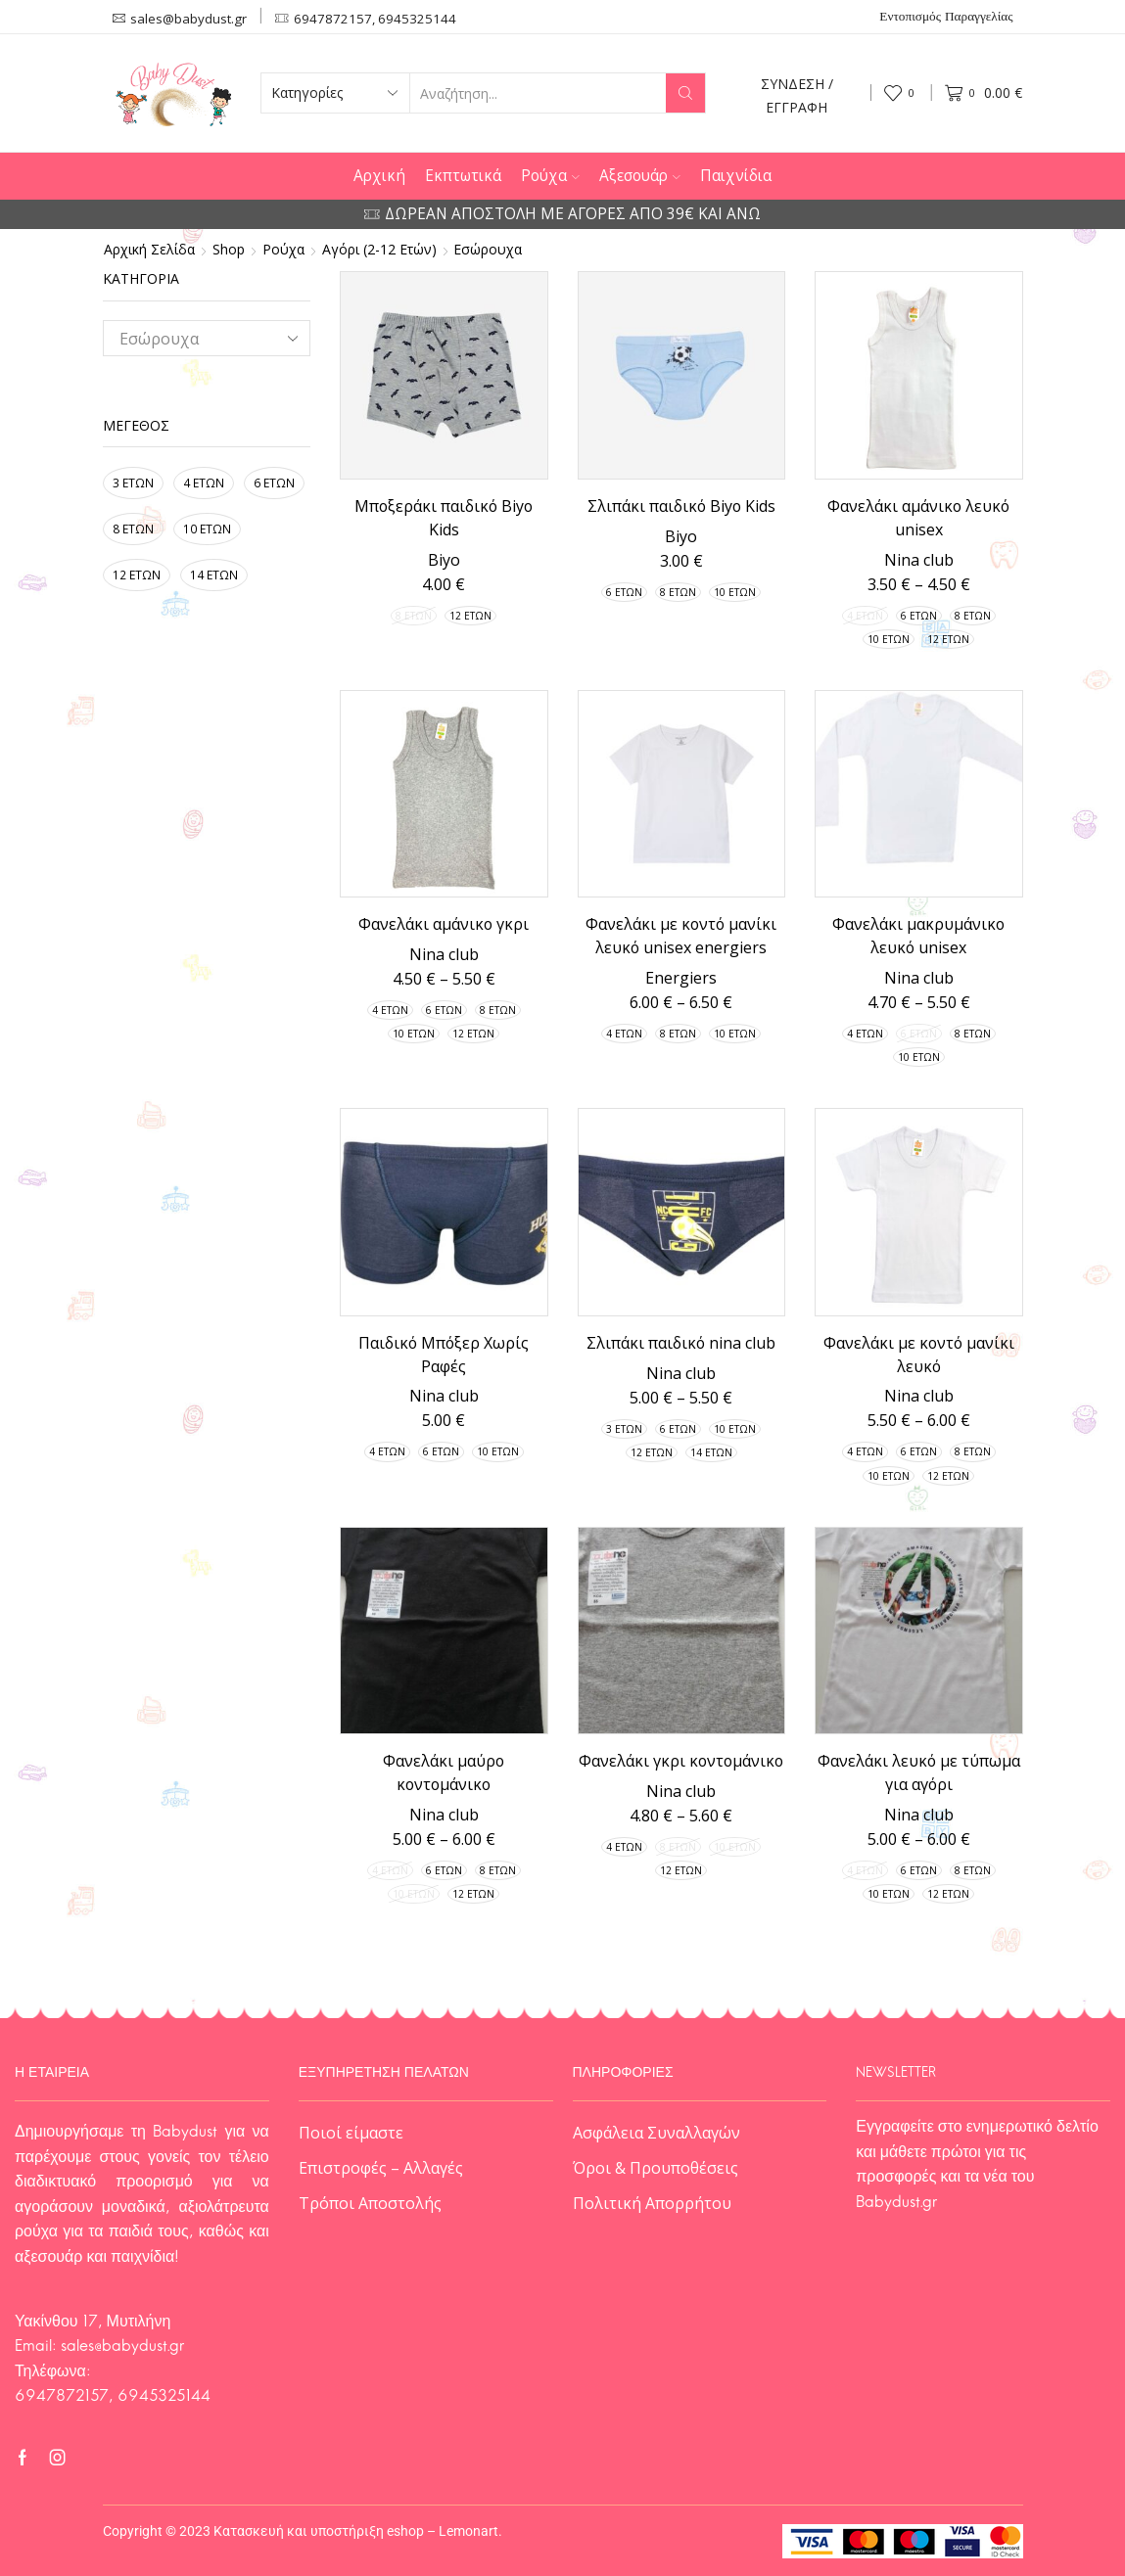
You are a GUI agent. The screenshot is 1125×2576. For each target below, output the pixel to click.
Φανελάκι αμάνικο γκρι (443, 924)
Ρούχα (550, 175)
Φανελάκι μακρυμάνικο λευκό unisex (918, 935)
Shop (228, 249)
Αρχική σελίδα (149, 249)
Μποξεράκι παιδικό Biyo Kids (443, 517)
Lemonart (468, 2531)
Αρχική (379, 175)
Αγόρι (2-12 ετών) (379, 249)
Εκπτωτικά (463, 175)
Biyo (444, 560)
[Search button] (685, 93)
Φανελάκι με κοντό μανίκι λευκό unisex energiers (681, 935)
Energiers (681, 978)
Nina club (919, 560)
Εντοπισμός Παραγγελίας (945, 17)
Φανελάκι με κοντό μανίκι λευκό (918, 1354)
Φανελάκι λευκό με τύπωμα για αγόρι (919, 1772)
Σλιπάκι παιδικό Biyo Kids (681, 506)
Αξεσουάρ (639, 175)
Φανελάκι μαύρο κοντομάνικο (443, 1772)
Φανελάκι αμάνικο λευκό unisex (918, 517)
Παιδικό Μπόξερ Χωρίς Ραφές (443, 1354)
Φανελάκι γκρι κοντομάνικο (681, 1760)
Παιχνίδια (736, 175)
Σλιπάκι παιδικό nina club (680, 1343)
